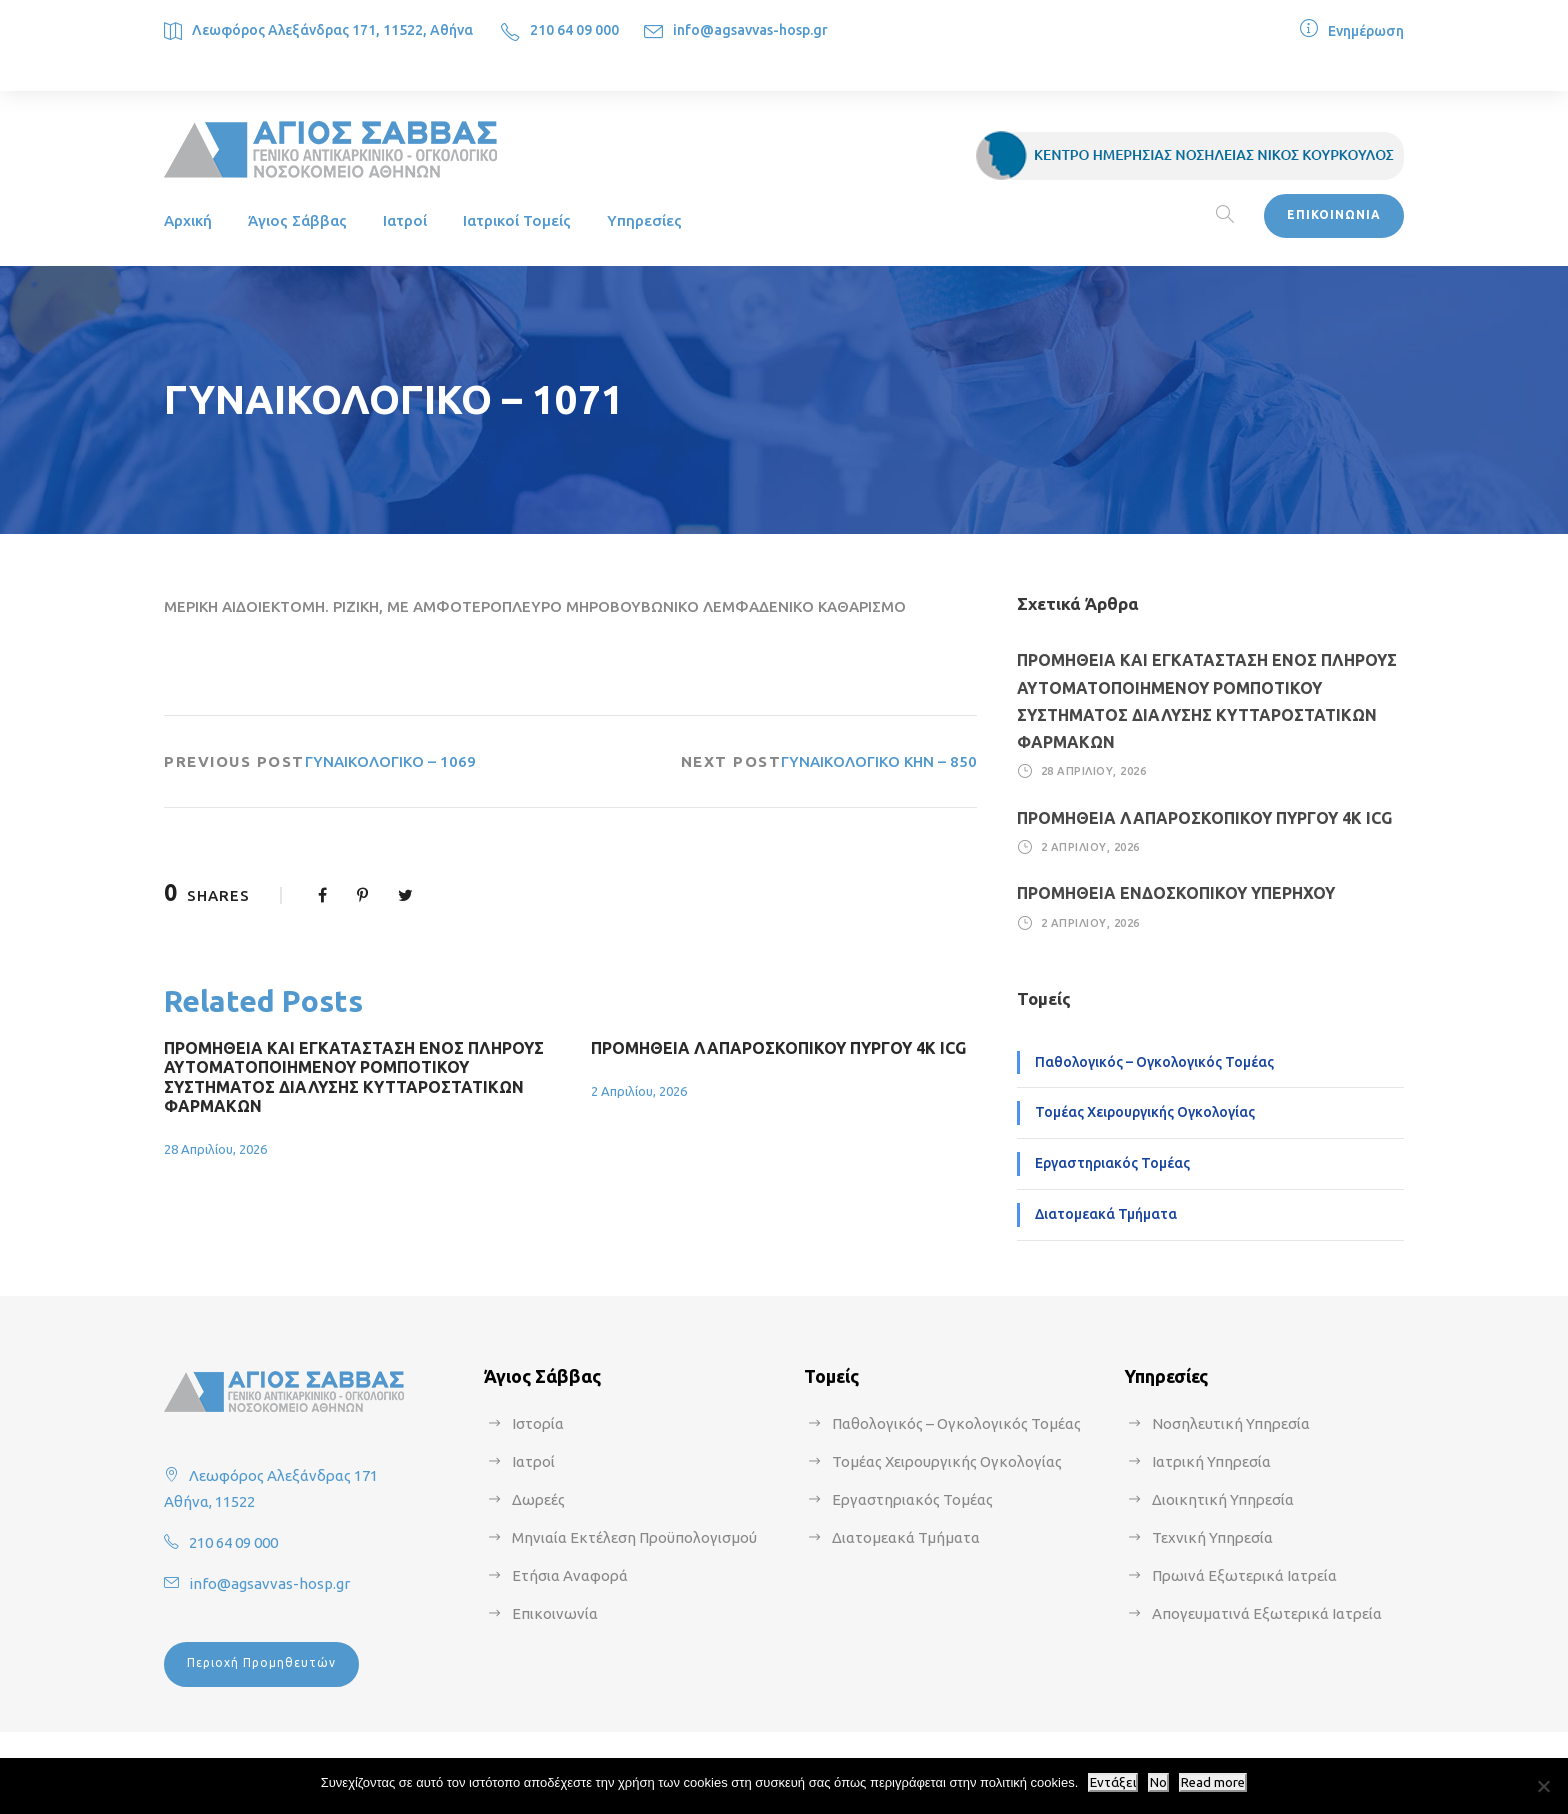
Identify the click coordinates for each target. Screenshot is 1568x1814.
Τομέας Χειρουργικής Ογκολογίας (1145, 1112)
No (1158, 1782)
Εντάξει (1113, 1782)
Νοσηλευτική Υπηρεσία (1231, 1423)
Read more (1213, 1782)
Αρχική (188, 220)
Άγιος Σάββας (297, 220)
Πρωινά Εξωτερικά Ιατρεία (1244, 1575)
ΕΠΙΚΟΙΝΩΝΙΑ (1334, 214)
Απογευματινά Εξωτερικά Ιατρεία (1267, 1613)
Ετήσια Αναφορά (570, 1575)
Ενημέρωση (1366, 31)
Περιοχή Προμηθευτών (261, 1662)
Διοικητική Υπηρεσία (1223, 1499)
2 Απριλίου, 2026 (639, 1091)
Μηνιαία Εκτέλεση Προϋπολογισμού (634, 1537)
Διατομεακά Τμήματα (1106, 1214)
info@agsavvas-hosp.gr (750, 30)
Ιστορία (538, 1423)
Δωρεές (538, 1499)
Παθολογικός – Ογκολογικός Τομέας (1154, 1062)
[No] (1543, 1786)
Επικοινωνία (555, 1613)
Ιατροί (405, 220)
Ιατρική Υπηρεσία (1211, 1461)
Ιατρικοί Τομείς (517, 220)
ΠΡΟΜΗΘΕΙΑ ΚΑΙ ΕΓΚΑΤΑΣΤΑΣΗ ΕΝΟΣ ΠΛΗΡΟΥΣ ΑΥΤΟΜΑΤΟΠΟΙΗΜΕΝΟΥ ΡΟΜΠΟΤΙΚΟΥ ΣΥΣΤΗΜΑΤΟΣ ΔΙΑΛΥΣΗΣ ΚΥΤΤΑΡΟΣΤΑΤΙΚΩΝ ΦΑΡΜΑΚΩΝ (354, 1077)
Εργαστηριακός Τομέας (1112, 1163)
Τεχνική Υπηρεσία (1212, 1537)
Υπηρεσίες (644, 220)
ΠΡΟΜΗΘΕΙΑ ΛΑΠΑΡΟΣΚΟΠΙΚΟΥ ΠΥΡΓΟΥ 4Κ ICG (778, 1048)
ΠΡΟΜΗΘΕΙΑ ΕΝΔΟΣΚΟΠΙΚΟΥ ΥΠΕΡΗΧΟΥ (1176, 893)
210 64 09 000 (574, 30)
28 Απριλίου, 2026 (215, 1149)
